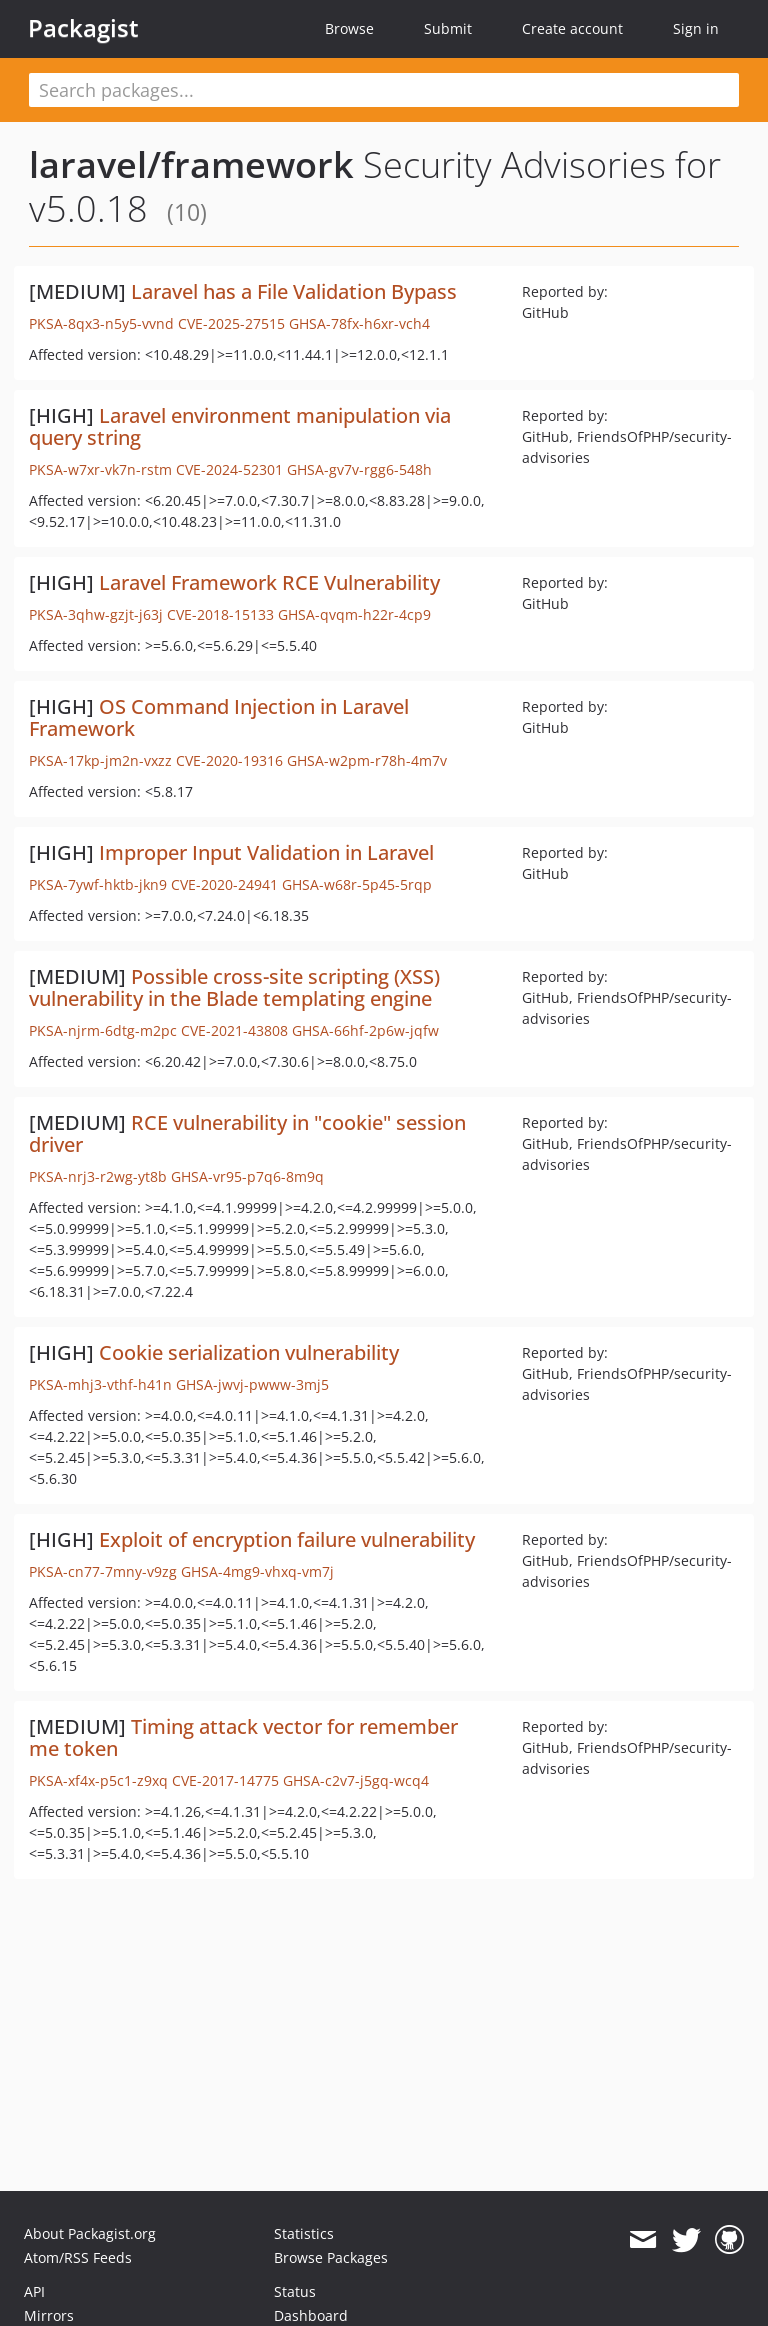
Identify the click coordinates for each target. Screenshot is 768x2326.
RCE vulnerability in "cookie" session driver (247, 1133)
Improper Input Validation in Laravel (266, 852)
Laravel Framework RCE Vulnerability (269, 582)
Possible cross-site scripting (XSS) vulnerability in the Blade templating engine (234, 987)
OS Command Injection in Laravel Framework (219, 717)
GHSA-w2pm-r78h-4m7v (367, 760)
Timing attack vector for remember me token (243, 1737)
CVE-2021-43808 (234, 1030)
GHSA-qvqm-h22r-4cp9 (354, 614)
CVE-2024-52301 (229, 469)
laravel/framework (191, 164)
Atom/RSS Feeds (78, 2257)
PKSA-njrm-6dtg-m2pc (103, 1030)
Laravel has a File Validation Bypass (294, 291)
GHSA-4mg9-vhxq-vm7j (257, 1571)
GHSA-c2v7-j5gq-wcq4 (356, 1780)
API (34, 2291)
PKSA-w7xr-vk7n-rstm (100, 469)
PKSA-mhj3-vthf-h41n (100, 1384)
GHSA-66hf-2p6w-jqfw (365, 1030)
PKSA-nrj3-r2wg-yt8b (98, 1176)
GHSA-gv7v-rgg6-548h (359, 469)
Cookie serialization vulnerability (249, 1352)
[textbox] (384, 90)
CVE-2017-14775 (225, 1780)
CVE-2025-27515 (231, 323)
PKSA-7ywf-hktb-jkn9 (98, 884)
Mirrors (49, 2315)
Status (295, 2291)
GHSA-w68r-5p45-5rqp (357, 884)
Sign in (696, 28)
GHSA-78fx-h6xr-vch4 (359, 323)
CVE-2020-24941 (224, 884)
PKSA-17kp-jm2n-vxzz (100, 760)
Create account (572, 28)
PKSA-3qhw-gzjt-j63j (96, 614)
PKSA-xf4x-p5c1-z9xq (98, 1780)
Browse (349, 28)
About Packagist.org (90, 2233)
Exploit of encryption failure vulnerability (287, 1539)
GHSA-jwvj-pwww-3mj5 (252, 1384)
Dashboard (311, 2315)
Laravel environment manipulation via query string (240, 426)
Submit (448, 28)
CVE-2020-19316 (229, 760)
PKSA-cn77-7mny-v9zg (103, 1571)
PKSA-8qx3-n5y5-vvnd (101, 323)
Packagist (83, 28)
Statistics (304, 2233)
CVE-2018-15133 (220, 614)
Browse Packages (331, 2257)
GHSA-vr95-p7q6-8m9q (247, 1176)
